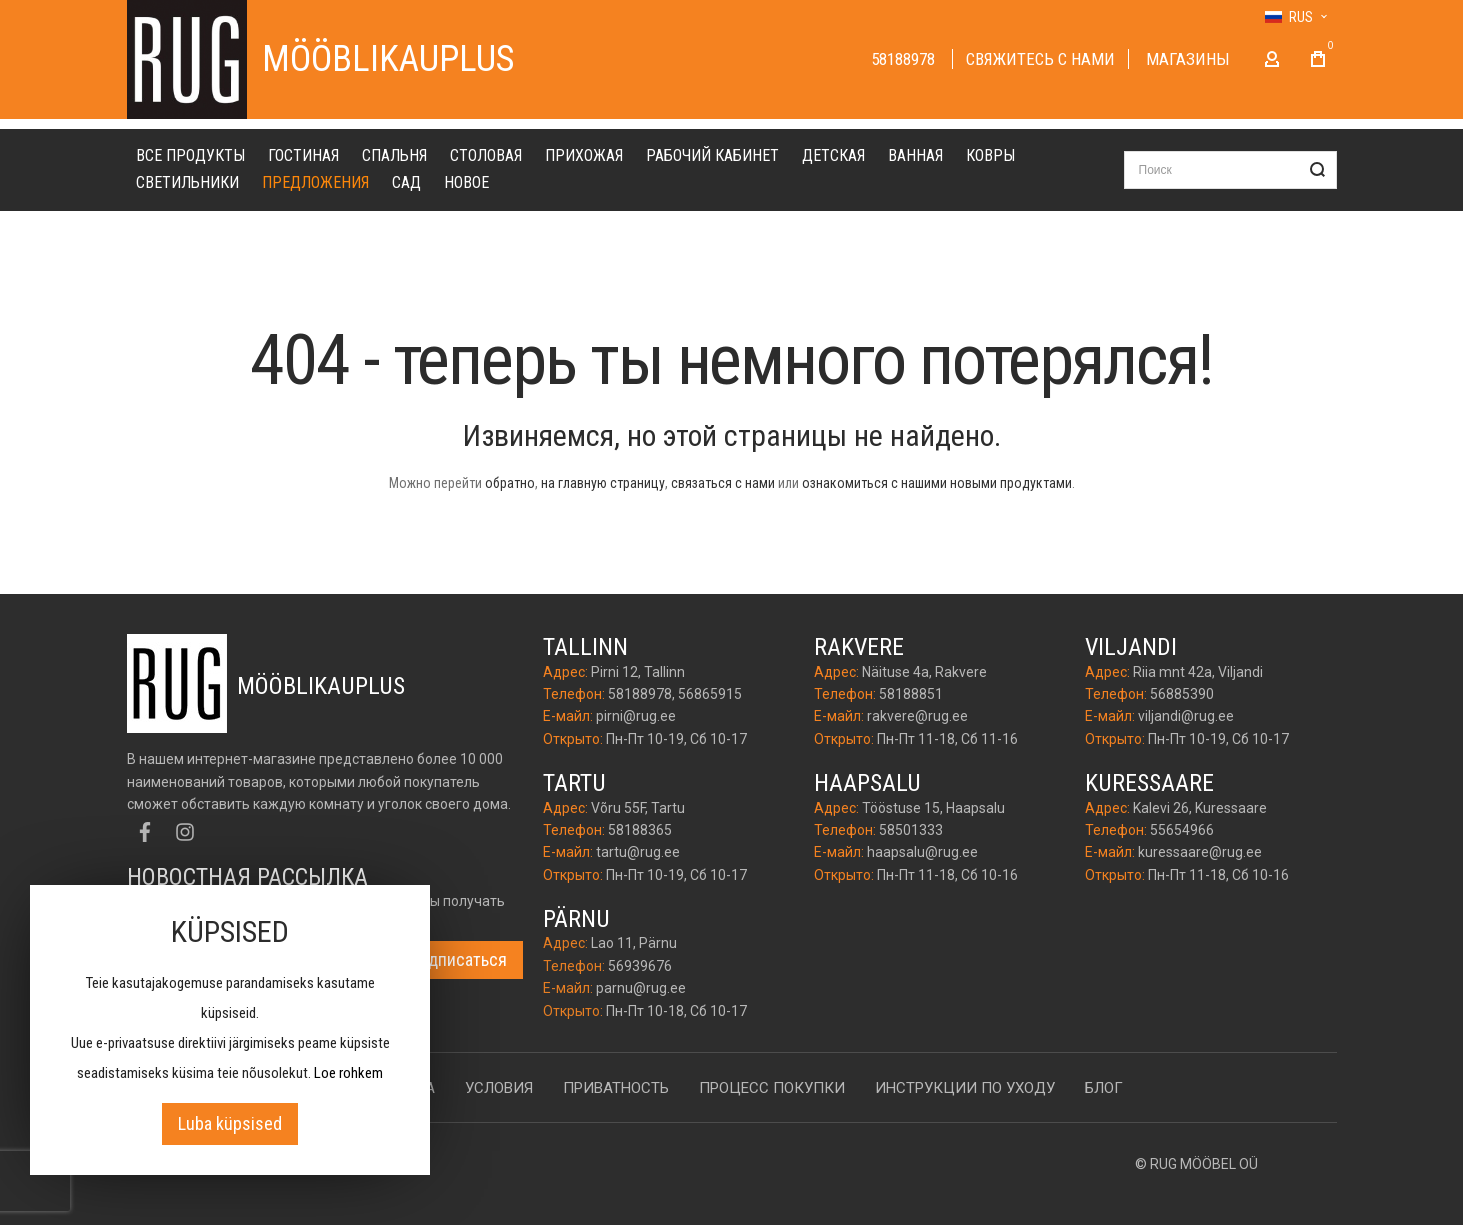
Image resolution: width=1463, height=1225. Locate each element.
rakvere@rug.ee (917, 716)
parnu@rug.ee (641, 988)
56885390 (1182, 694)
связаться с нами (723, 483)
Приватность (616, 1088)
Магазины (1188, 59)
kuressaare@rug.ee (1200, 852)
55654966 (1182, 830)
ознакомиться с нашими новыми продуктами (937, 483)
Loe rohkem (348, 1073)
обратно (510, 483)
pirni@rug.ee (636, 716)
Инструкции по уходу (965, 1088)
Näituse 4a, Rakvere (924, 672)
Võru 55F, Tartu (638, 808)
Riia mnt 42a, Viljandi (1198, 672)
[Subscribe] (458, 960)
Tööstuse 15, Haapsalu (933, 808)
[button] (1295, 17)
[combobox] (1230, 170)
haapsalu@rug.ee (922, 852)
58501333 (911, 830)
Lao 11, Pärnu (634, 943)
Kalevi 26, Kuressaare (1200, 808)
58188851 (911, 694)
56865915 (710, 694)
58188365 (640, 830)
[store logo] (187, 59)
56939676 (640, 966)
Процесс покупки (772, 1088)
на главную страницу (603, 483)
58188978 (905, 59)
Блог (1104, 1088)
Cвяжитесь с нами (1040, 59)
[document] (230, 1030)
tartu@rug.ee (638, 852)
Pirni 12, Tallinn (638, 672)
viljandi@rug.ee (1186, 716)
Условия (499, 1088)
